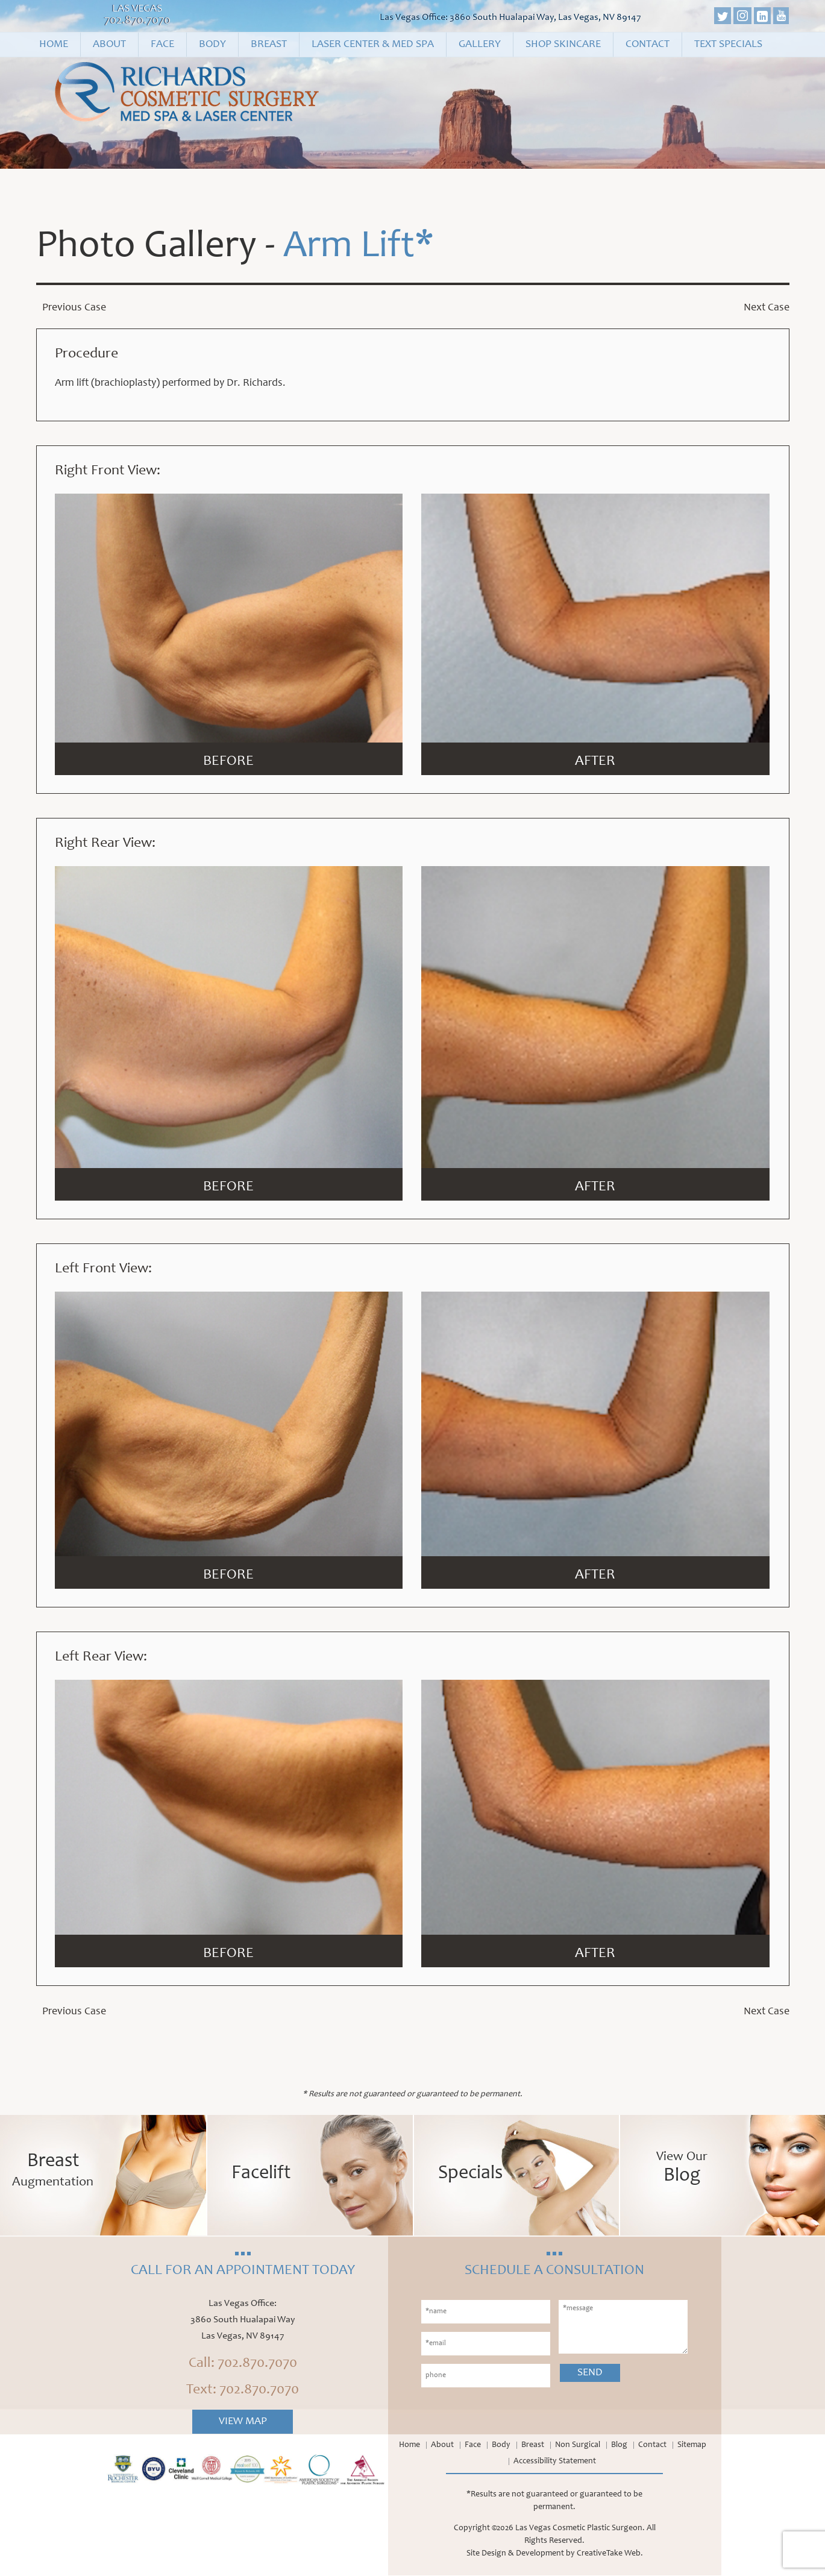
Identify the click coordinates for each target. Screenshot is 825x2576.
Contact (648, 44)
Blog (619, 2446)
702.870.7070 (137, 21)
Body (212, 44)
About (109, 44)
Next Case (766, 308)
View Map (243, 2422)
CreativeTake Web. (610, 2554)
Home (53, 44)
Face (162, 44)
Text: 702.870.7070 (242, 2391)
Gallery (480, 44)
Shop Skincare (563, 44)
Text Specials (728, 44)
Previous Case (74, 308)
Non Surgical (577, 2446)
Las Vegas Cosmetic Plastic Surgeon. (580, 2529)
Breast (269, 44)
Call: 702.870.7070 (243, 2364)
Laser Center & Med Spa (373, 44)
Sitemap (691, 2446)
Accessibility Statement (554, 2462)
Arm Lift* (358, 248)
